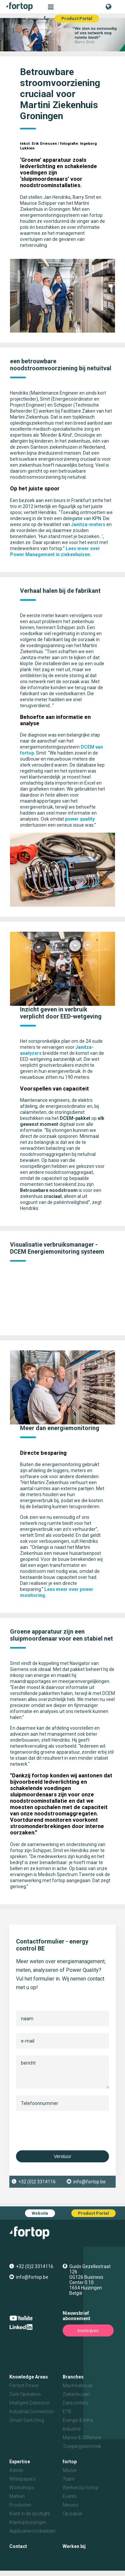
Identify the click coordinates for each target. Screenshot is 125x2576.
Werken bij (74, 2546)
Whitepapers (22, 2479)
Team (69, 2479)
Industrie (72, 2429)
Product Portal (76, 18)
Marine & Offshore (82, 2437)
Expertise (19, 2461)
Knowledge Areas (28, 2377)
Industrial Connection (31, 2411)
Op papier (73, 2513)
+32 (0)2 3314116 (37, 2181)
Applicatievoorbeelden (32, 2531)
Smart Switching (26, 2420)
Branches (73, 2377)
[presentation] (66, 2131)
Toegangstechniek (82, 2446)
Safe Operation (25, 2394)
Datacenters (75, 2403)
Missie (69, 2470)
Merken (17, 2496)
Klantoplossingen (27, 2522)
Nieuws (70, 2505)
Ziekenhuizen (76, 2394)
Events (70, 2496)
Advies (16, 2470)
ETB (67, 2411)
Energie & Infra (78, 2420)
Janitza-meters (88, 524)
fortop (70, 2461)
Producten (20, 2505)
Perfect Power (24, 2385)
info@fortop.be (89, 2181)
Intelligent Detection (29, 2403)
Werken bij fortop (80, 2487)
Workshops (21, 2487)
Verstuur (62, 2156)
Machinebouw (78, 2385)
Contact (18, 2546)
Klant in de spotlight (29, 2513)
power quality (80, 819)
